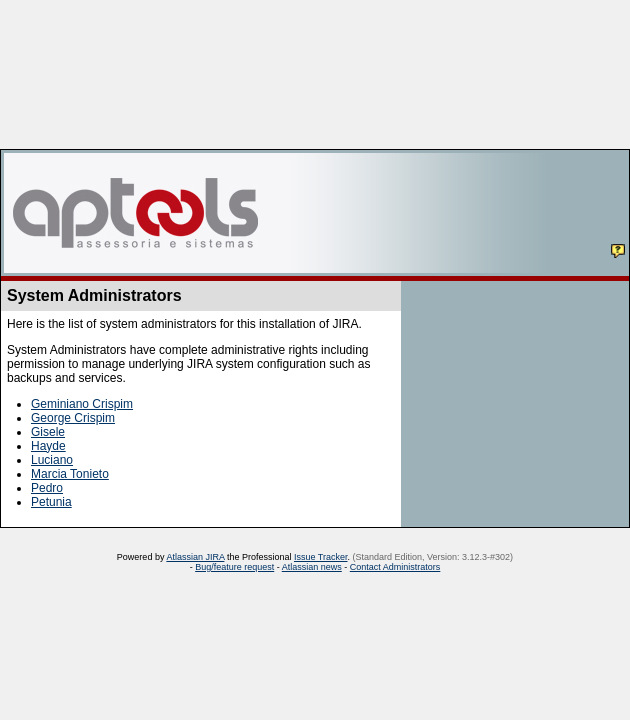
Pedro (47, 488)
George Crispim (73, 418)
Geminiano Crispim (82, 404)
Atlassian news (312, 567)
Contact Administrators (395, 567)
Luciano (52, 460)
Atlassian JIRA (195, 557)
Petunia (51, 502)
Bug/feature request (234, 567)
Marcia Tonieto (70, 474)
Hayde (48, 446)
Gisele (48, 432)
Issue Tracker (321, 557)
